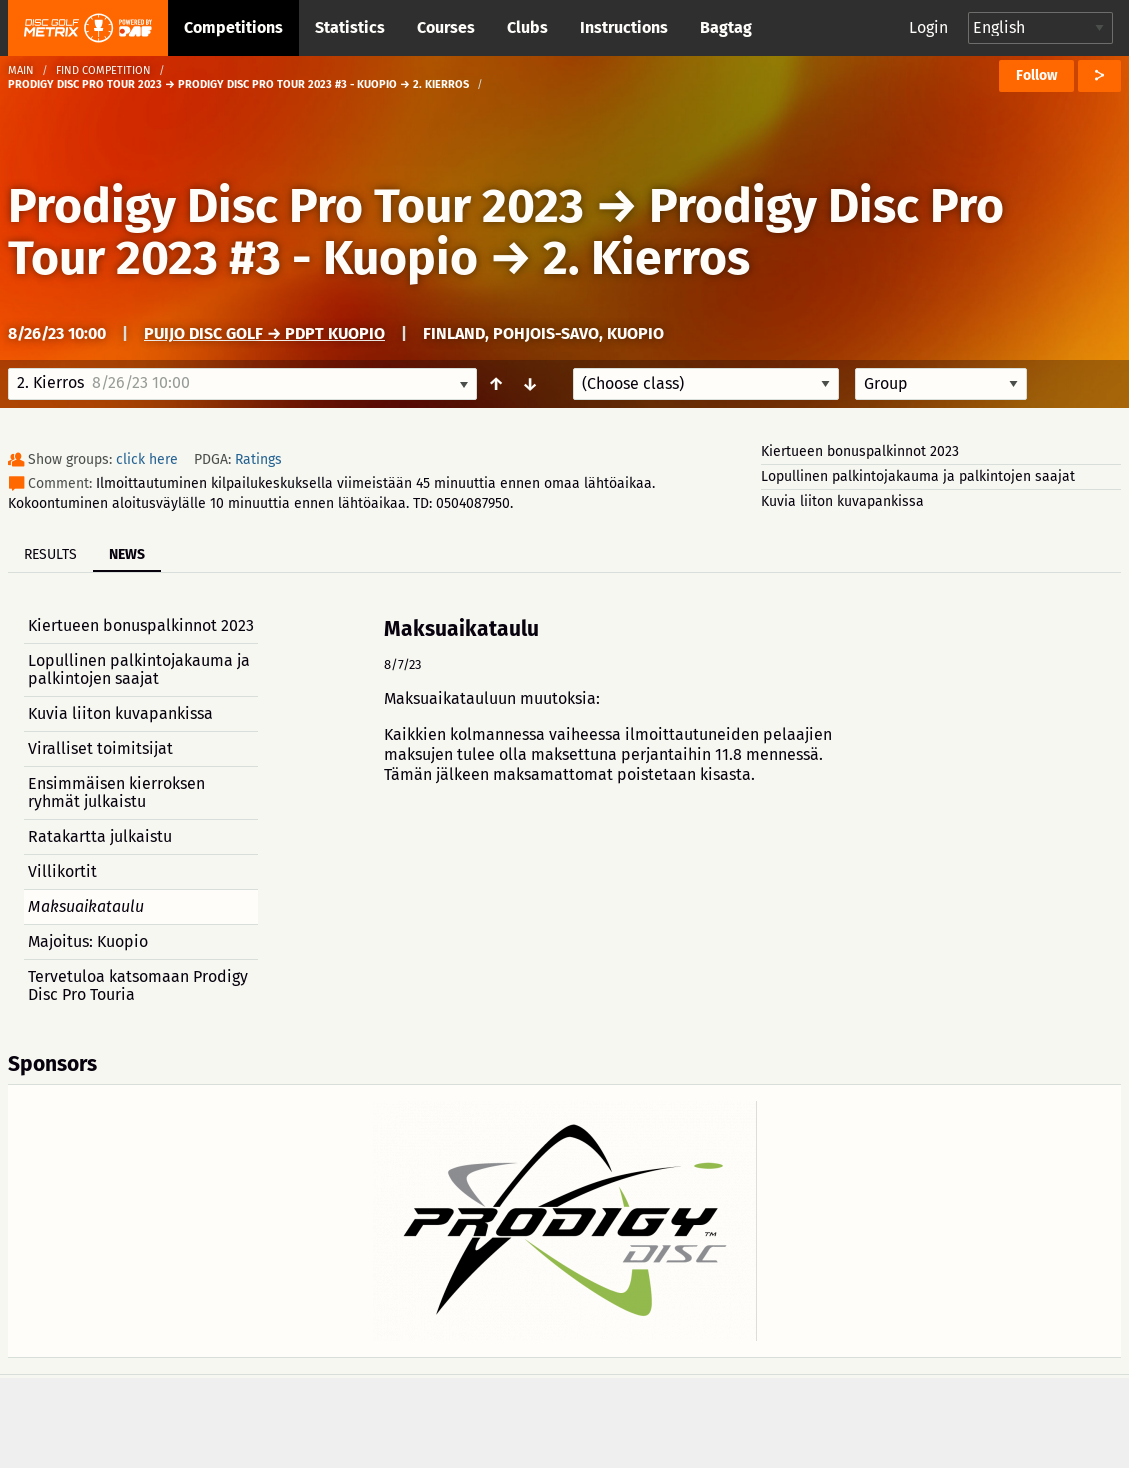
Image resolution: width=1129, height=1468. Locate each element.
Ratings (258, 459)
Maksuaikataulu (86, 906)
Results (50, 554)
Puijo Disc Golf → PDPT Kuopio (264, 333)
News (127, 554)
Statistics (350, 27)
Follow (1036, 75)
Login (928, 27)
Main (21, 70)
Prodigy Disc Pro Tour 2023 (296, 206)
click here (147, 459)
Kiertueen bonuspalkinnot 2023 (860, 451)
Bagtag (726, 27)
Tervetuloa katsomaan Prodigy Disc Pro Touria (138, 985)
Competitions (233, 27)
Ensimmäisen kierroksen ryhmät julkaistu (116, 792)
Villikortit (62, 871)
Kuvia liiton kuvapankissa (842, 501)
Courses (446, 27)
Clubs (527, 27)
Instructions (624, 27)
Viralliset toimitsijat (100, 748)
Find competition (103, 70)
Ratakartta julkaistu (100, 836)
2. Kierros (646, 258)
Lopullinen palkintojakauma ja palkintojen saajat (918, 476)
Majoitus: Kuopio (88, 941)
